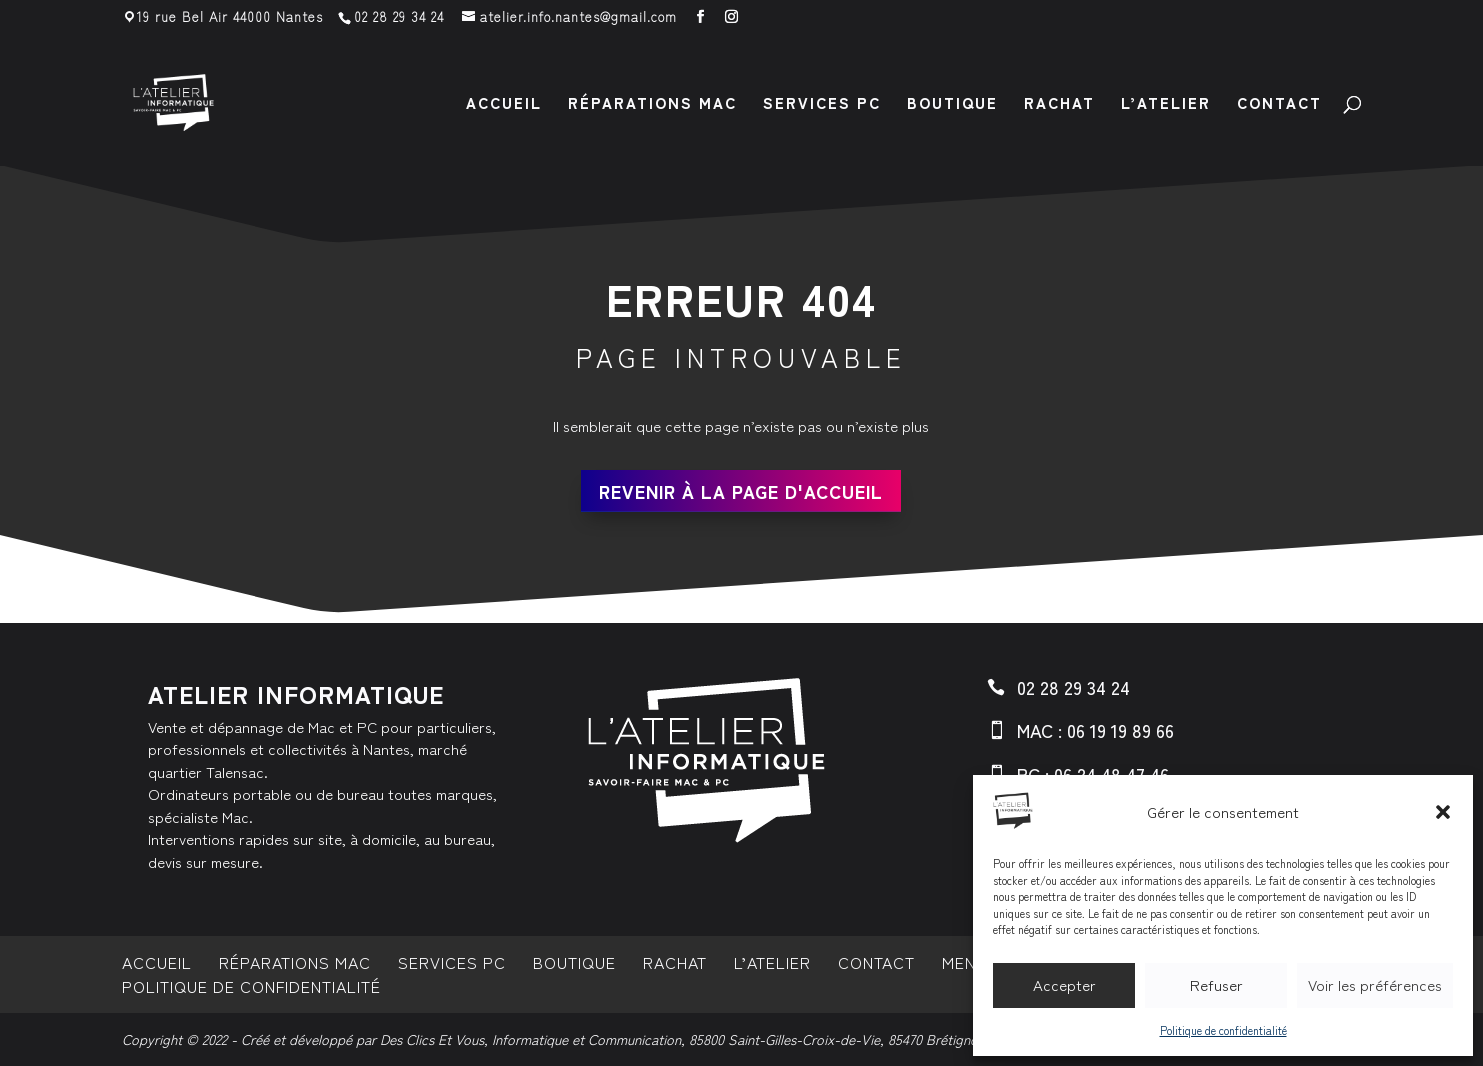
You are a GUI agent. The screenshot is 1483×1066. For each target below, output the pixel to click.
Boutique (952, 104)
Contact (1279, 104)
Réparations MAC (652, 104)
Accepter (1064, 984)
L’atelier (1166, 104)
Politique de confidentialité (1223, 1030)
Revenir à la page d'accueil (741, 491)
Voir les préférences (1375, 984)
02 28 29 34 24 (399, 16)
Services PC (822, 104)
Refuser (1216, 984)
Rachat (1059, 104)
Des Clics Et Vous (432, 1039)
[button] (1443, 812)
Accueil (504, 104)
